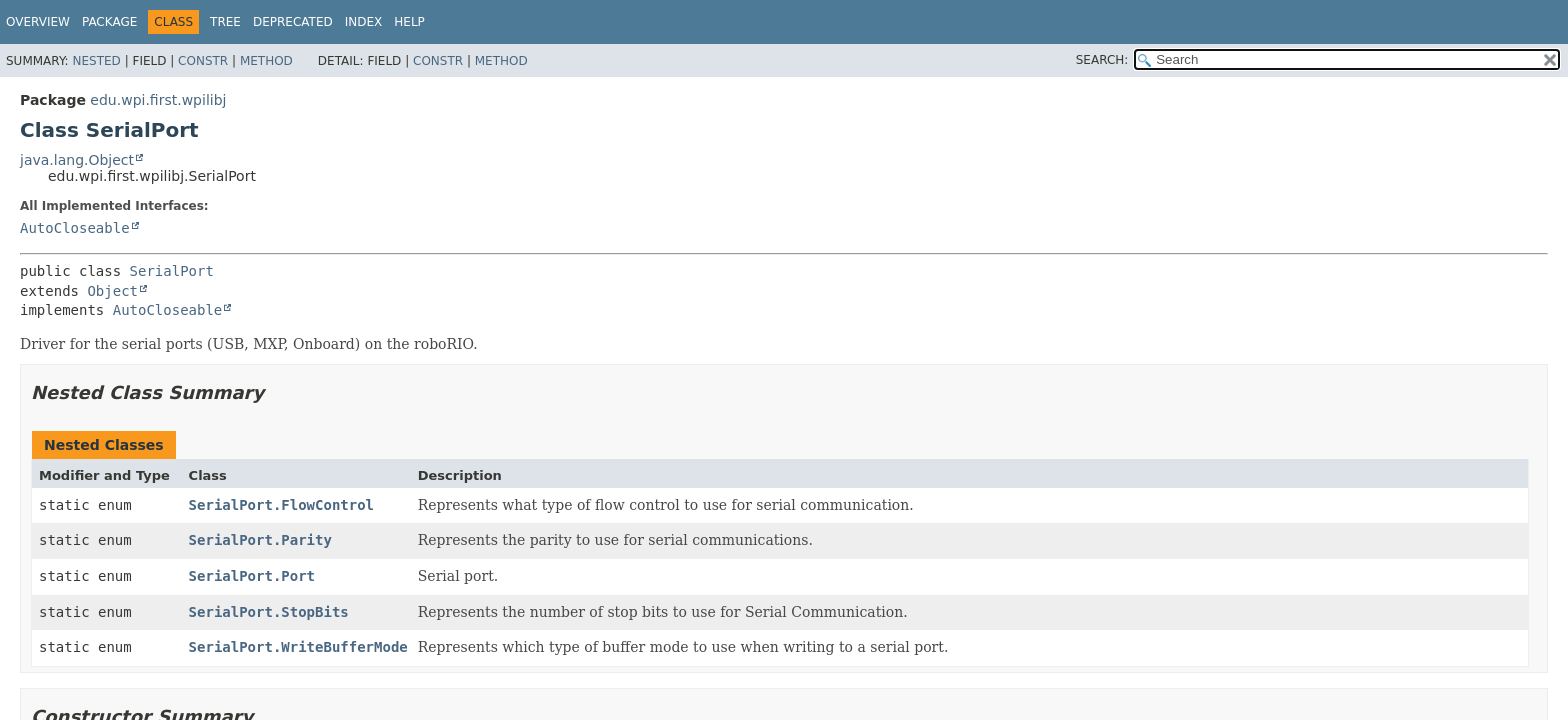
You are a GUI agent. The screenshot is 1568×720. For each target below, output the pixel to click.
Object (112, 291)
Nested (96, 61)
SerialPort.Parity (260, 540)
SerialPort (172, 271)
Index (364, 22)
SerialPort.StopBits (269, 612)
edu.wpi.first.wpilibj (158, 100)
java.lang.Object (77, 160)
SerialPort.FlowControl (281, 505)
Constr (203, 61)
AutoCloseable (75, 228)
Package (109, 22)
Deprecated (293, 22)
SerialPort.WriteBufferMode (298, 647)
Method (266, 61)
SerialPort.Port (252, 576)
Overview (38, 22)
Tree (225, 22)
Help (409, 22)
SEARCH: (1102, 60)
